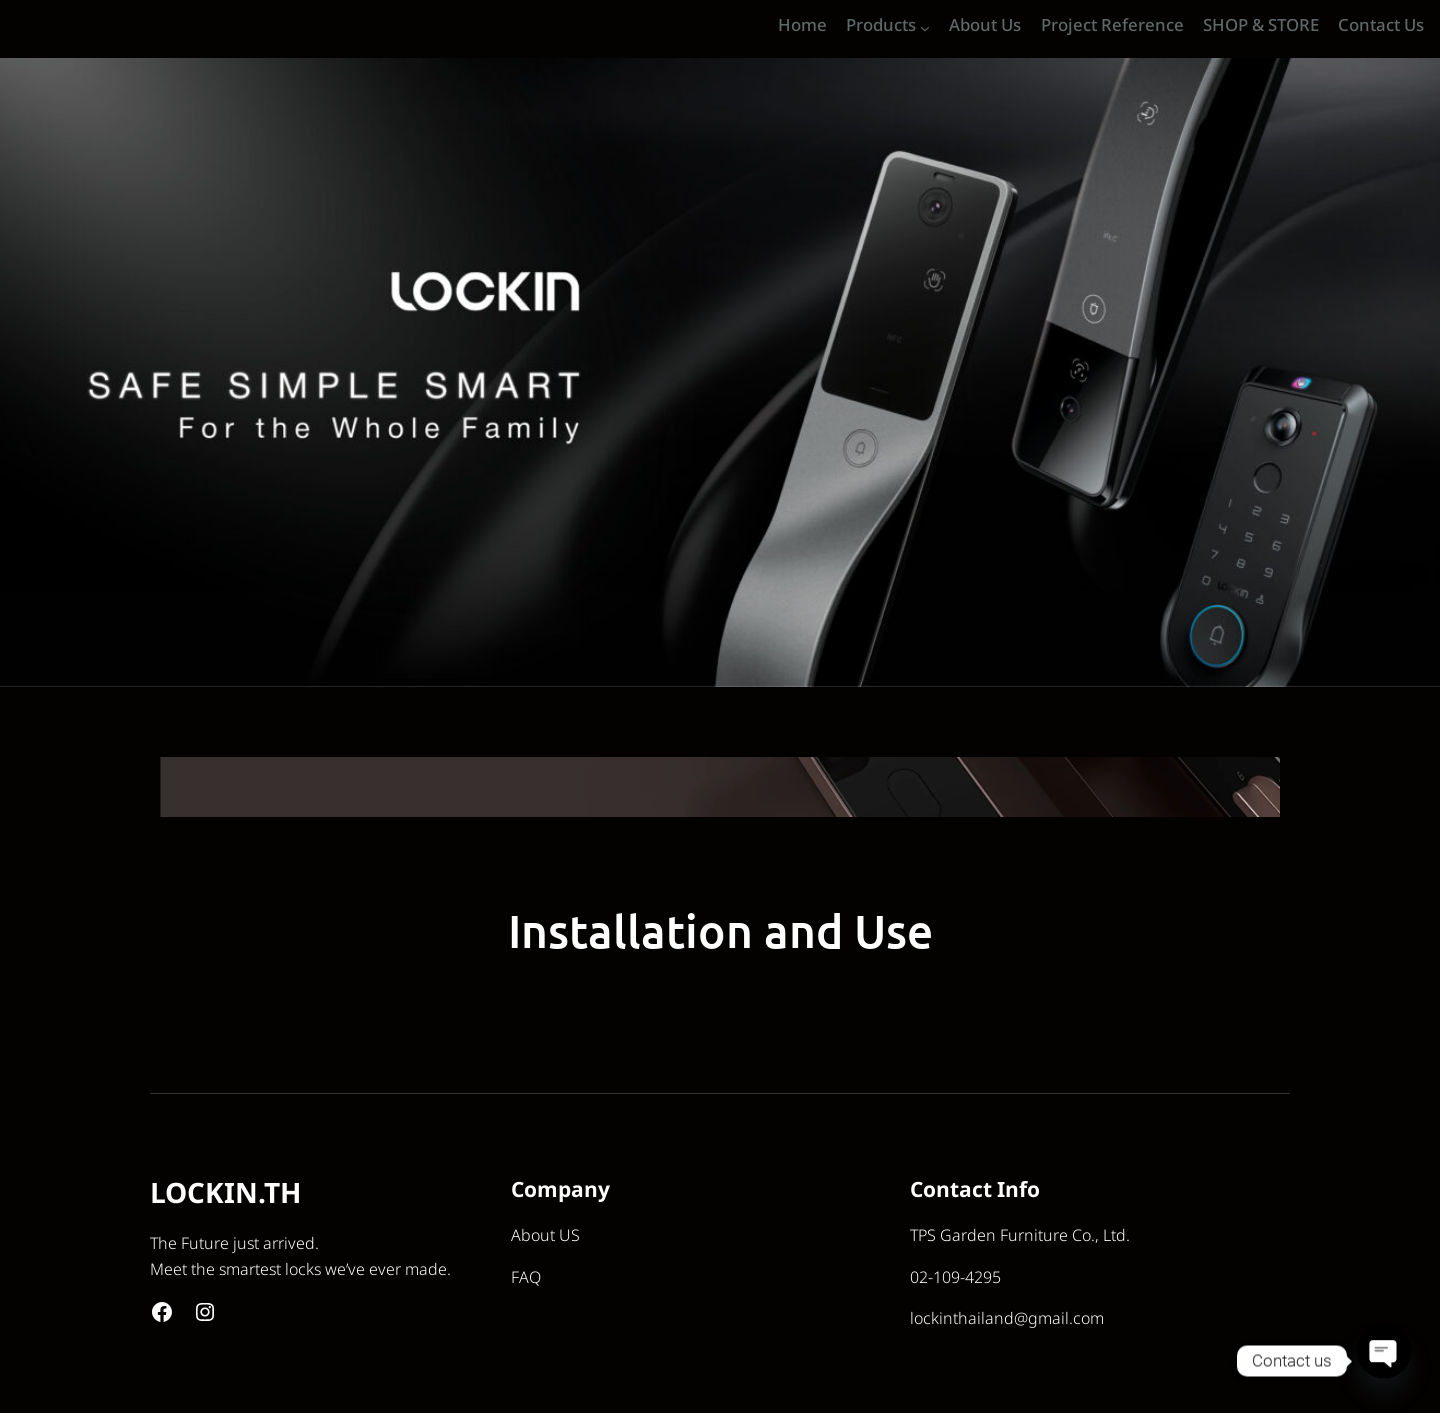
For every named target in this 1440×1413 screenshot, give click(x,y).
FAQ (526, 1278)
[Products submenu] (925, 28)
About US (545, 1236)
